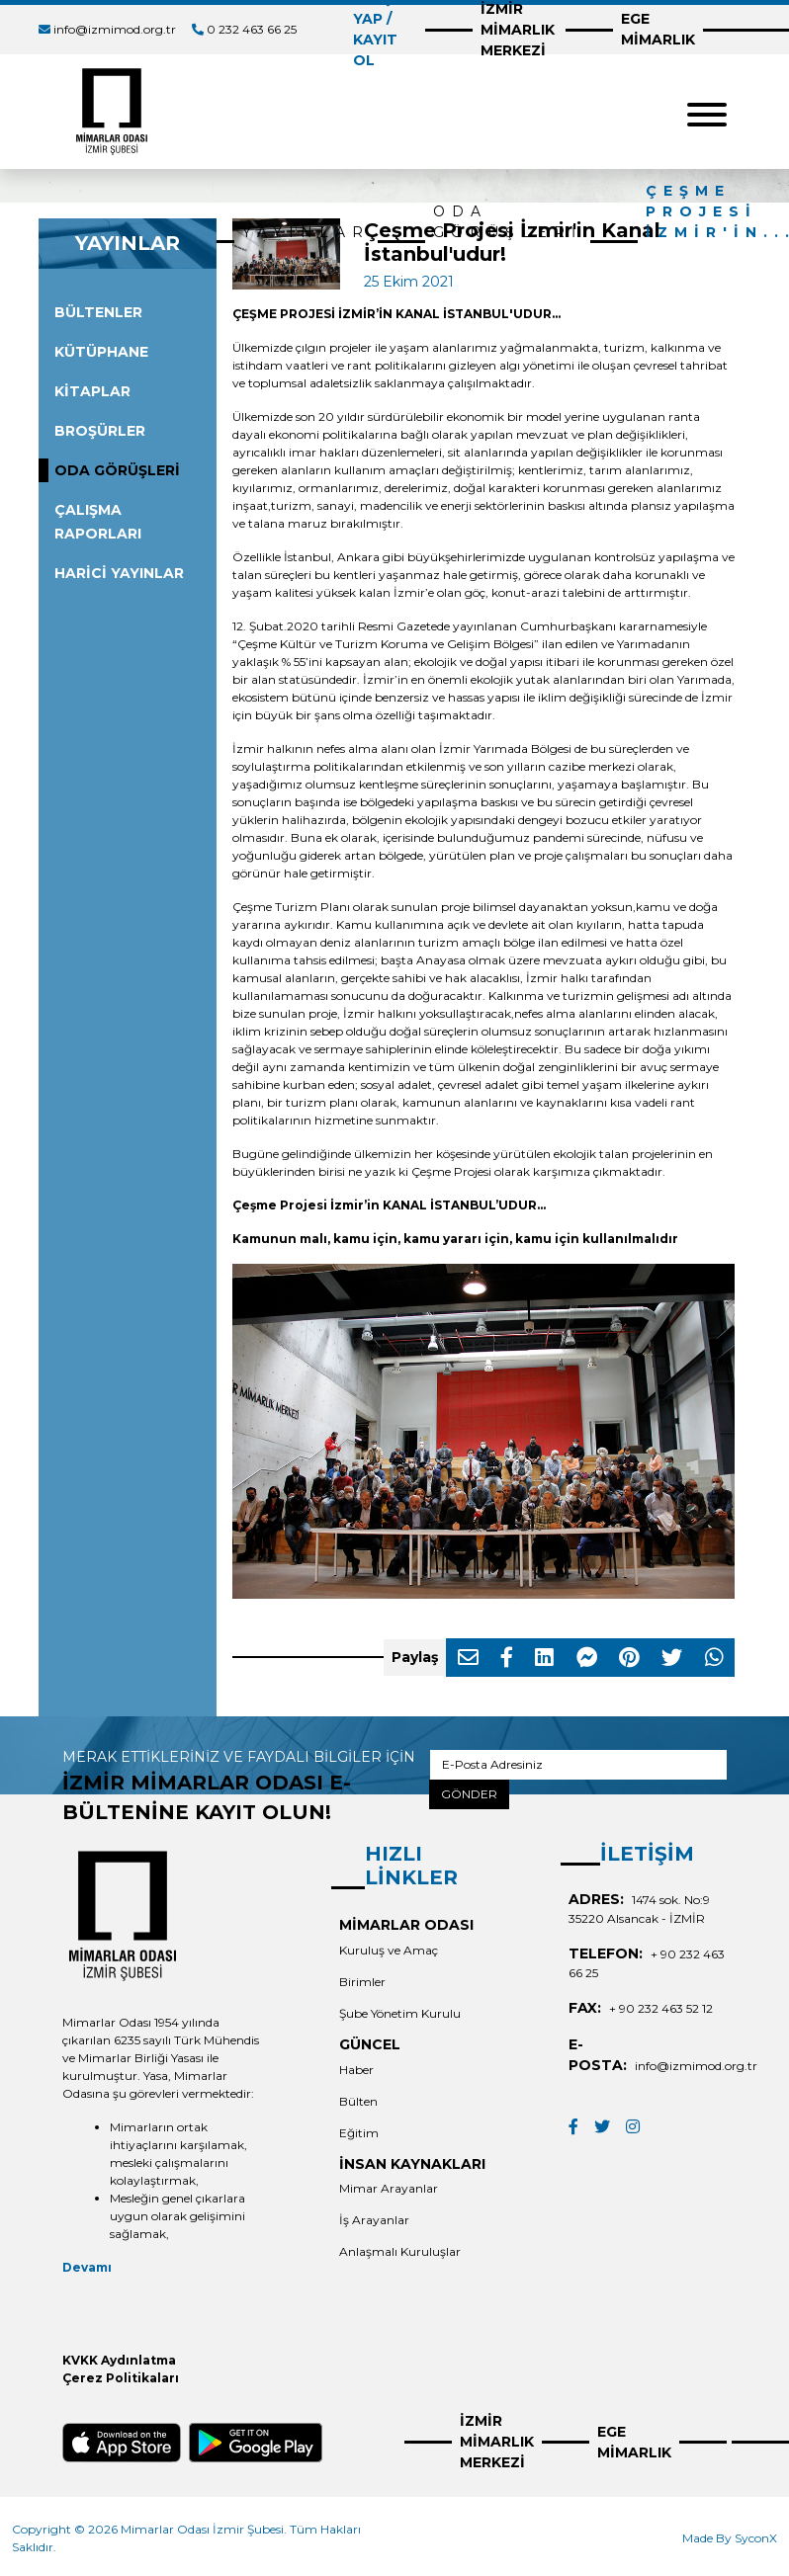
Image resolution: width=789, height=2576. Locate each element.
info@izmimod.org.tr (114, 29)
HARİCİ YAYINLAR (119, 573)
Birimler (362, 1981)
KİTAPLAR (92, 391)
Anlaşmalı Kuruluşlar (400, 2251)
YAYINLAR (306, 232)
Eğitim (359, 2132)
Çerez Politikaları (120, 2377)
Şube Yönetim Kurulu (400, 2013)
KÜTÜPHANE (101, 352)
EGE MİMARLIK (658, 29)
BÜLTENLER (98, 312)
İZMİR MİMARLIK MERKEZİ (497, 2441)
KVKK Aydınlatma (119, 2360)
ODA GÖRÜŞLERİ (507, 222)
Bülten (358, 2101)
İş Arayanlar (374, 2219)
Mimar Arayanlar (388, 2188)
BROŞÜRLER (99, 431)
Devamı (87, 2267)
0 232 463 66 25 (252, 29)
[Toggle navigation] (707, 112)
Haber (356, 2069)
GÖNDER (469, 1794)
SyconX (756, 2538)
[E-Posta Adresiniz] (578, 1765)
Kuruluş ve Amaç (388, 1950)
